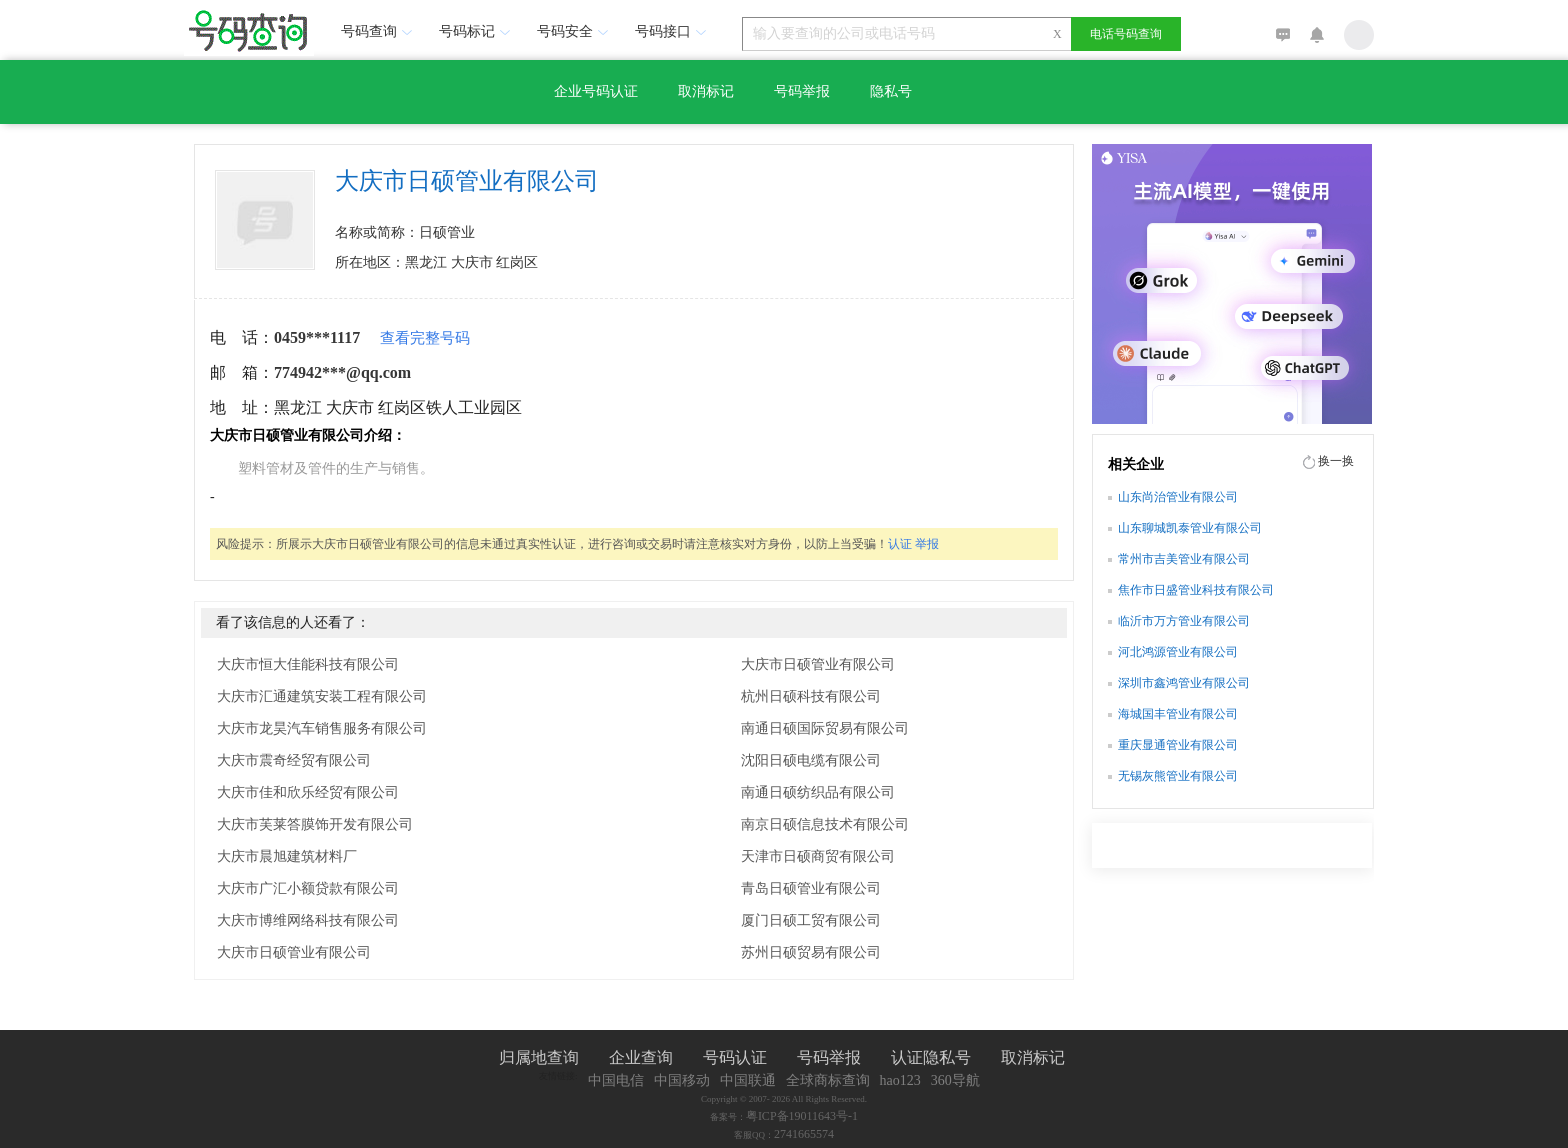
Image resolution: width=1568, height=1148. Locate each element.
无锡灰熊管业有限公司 (1178, 776)
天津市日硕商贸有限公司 (818, 856)
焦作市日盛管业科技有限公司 (1196, 590)
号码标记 (477, 31)
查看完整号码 (425, 338)
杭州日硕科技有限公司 (811, 696)
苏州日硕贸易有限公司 (811, 952)
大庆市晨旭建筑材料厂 (287, 856)
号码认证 (735, 1057)
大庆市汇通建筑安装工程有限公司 (322, 696)
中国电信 (616, 1080)
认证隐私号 (931, 1057)
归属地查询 (539, 1057)
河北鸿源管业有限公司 (1178, 652)
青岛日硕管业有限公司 (811, 888)
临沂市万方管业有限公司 (1184, 621)
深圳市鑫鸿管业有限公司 (1184, 683)
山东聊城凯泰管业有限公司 (1190, 528)
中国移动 (682, 1080)
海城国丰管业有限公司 (1178, 714)
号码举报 (802, 91)
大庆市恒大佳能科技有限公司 (308, 664)
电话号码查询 (1126, 34)
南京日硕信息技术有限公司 (825, 824)
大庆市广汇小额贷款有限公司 (308, 888)
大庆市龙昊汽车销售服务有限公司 (322, 728)
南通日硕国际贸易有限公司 (825, 728)
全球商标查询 (828, 1080)
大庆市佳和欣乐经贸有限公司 (308, 792)
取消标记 (706, 91)
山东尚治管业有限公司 (1178, 497)
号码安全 (575, 31)
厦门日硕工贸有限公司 (811, 920)
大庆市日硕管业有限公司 (294, 952)
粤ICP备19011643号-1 (802, 1116)
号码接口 (673, 31)
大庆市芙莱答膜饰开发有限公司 (315, 824)
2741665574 (804, 1134)
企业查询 (641, 1057)
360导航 (955, 1080)
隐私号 (891, 91)
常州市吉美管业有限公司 (1184, 559)
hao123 (900, 1080)
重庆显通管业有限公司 (1178, 745)
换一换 (1336, 461)
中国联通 (748, 1080)
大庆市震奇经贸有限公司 (294, 760)
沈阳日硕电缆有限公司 (811, 760)
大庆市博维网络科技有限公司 (308, 920)
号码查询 (379, 31)
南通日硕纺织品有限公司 (818, 792)
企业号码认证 (596, 91)
